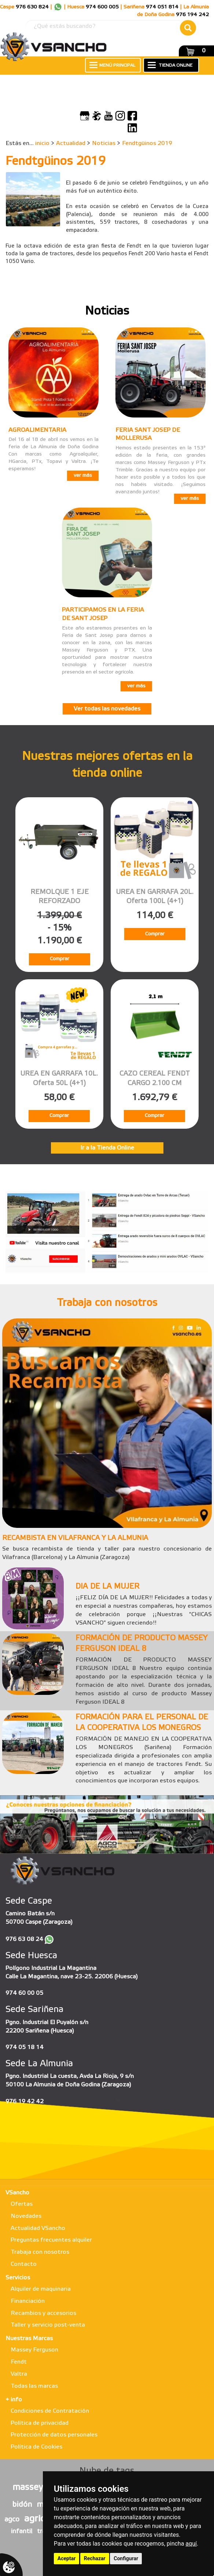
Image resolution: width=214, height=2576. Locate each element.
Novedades (26, 2216)
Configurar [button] (126, 2558)
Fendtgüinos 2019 (147, 143)
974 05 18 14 (24, 2047)
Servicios (17, 2277)
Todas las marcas (34, 2386)
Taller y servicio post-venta (48, 2325)
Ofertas (22, 2204)
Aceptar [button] (67, 2558)
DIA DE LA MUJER (107, 1587)
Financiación (28, 2301)
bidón (22, 2504)
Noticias (103, 143)
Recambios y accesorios (43, 2313)
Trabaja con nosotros (40, 2252)
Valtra (19, 2374)
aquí (191, 2543)
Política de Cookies (36, 2447)
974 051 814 (162, 7)
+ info (13, 2399)
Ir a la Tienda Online (107, 1148)
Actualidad (70, 143)
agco (11, 2519)
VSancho (17, 2192)
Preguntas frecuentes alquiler (51, 2240)
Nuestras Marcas (29, 2338)
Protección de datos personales (54, 2435)
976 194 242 (192, 14)
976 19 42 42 (24, 2101)
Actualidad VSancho (38, 2228)
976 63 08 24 (24, 1939)
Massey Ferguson (34, 2350)
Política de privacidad (40, 2423)
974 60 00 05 (24, 1993)
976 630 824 (32, 7)
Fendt (19, 2362)
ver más (83, 475)
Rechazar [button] (95, 2558)
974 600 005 (102, 7)
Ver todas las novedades (107, 709)
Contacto (24, 2264)
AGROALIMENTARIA (37, 430)
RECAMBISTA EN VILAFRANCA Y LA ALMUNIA (75, 1538)
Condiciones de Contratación (50, 2411)
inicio (42, 143)
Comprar (59, 959)
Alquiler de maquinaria (41, 2289)
